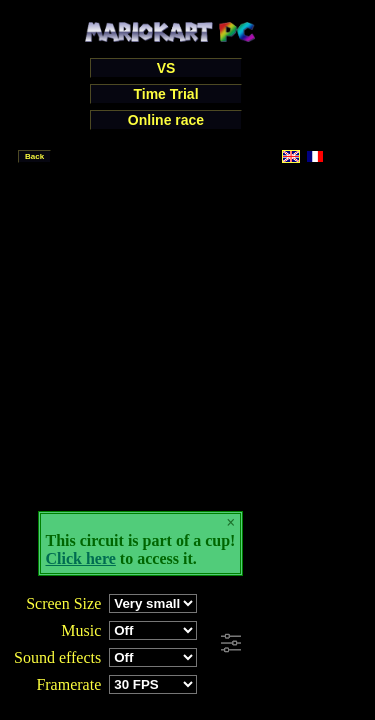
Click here (81, 558)
